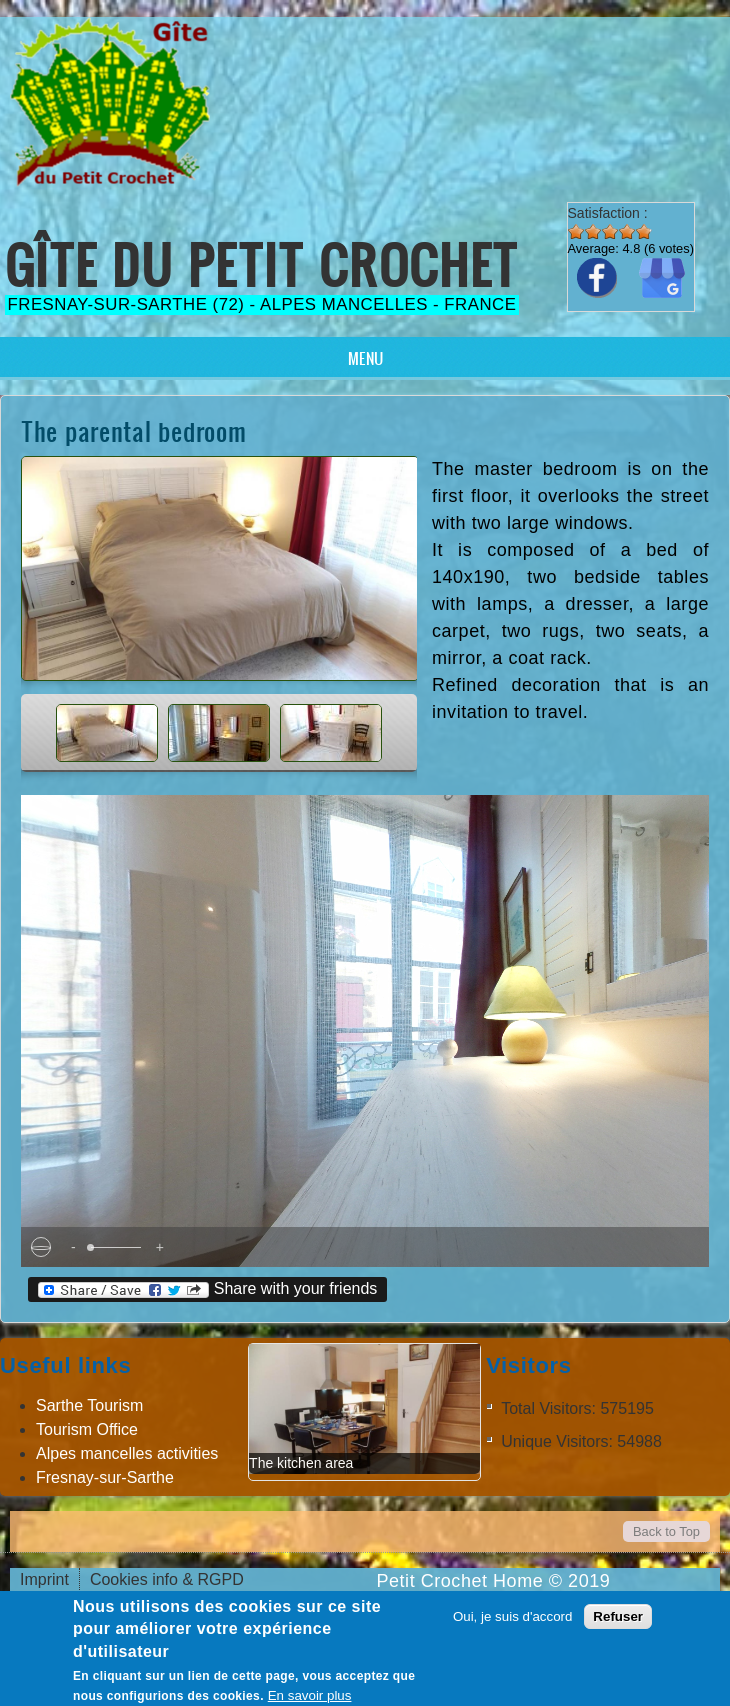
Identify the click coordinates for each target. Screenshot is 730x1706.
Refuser (618, 1616)
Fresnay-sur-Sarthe (105, 1477)
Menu (365, 358)
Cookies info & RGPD (167, 1579)
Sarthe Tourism (89, 1405)
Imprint (44, 1579)
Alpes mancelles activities (127, 1453)
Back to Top (666, 1531)
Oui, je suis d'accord (513, 1616)
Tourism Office (87, 1429)
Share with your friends (207, 1289)
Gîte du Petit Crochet (262, 264)
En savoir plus (310, 1695)
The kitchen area (301, 1463)
